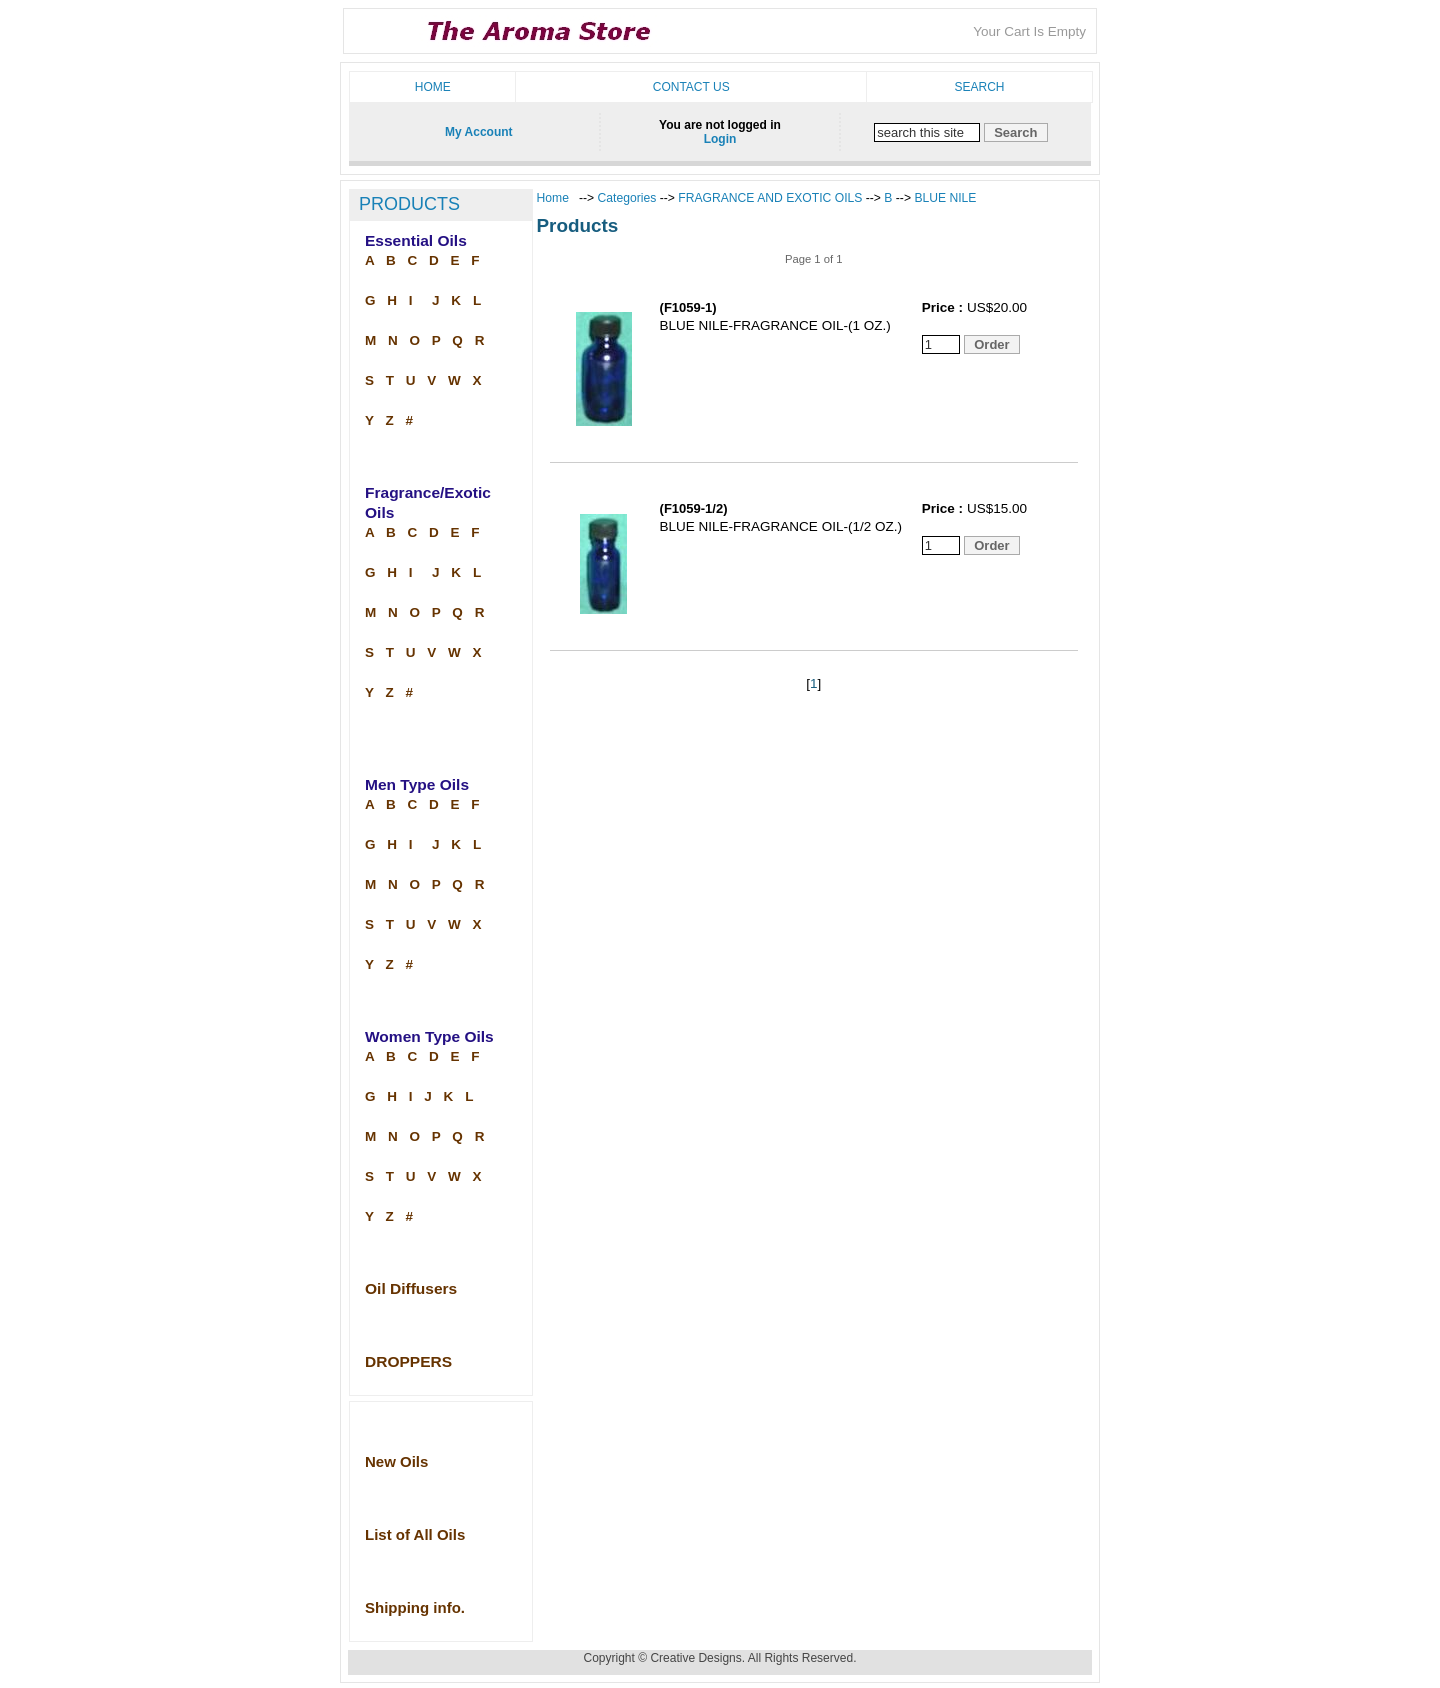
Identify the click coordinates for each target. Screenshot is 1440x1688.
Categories (629, 198)
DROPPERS (408, 1361)
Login (720, 139)
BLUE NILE (945, 198)
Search (979, 87)
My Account (479, 132)
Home (433, 87)
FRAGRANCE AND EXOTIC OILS (770, 198)
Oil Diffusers (411, 1288)
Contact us (691, 87)
